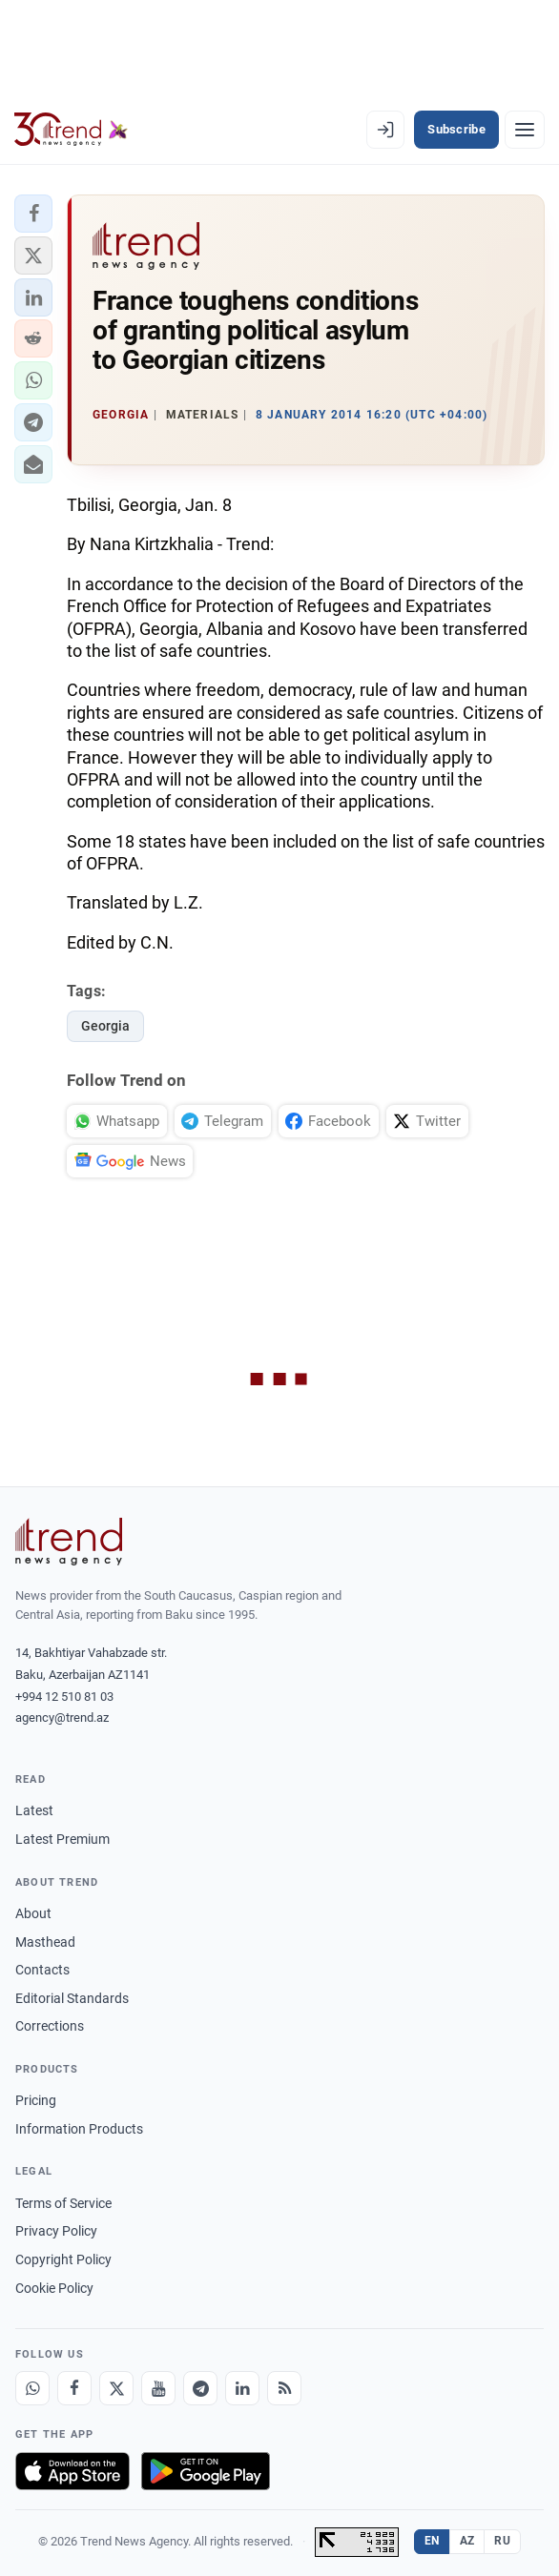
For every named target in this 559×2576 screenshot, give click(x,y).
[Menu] (525, 130)
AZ (467, 2540)
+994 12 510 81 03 (64, 1696)
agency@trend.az (62, 1717)
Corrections (49, 2026)
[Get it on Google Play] (205, 2471)
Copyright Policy (63, 2259)
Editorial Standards (72, 1998)
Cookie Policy (54, 2288)
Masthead (45, 1942)
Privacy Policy (56, 2231)
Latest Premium (62, 1839)
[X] (116, 2388)
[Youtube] (158, 2388)
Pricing (35, 2100)
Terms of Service (63, 2203)
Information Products (79, 2128)
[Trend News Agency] (68, 1541)
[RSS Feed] (284, 2388)
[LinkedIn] (242, 2388)
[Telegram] (200, 2388)
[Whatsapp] (32, 2388)
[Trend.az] (71, 129)
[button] (33, 213)
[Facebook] (74, 2388)
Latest (34, 1810)
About (33, 1913)
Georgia (105, 1025)
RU (502, 2540)
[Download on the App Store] (72, 2471)
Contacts (42, 1969)
